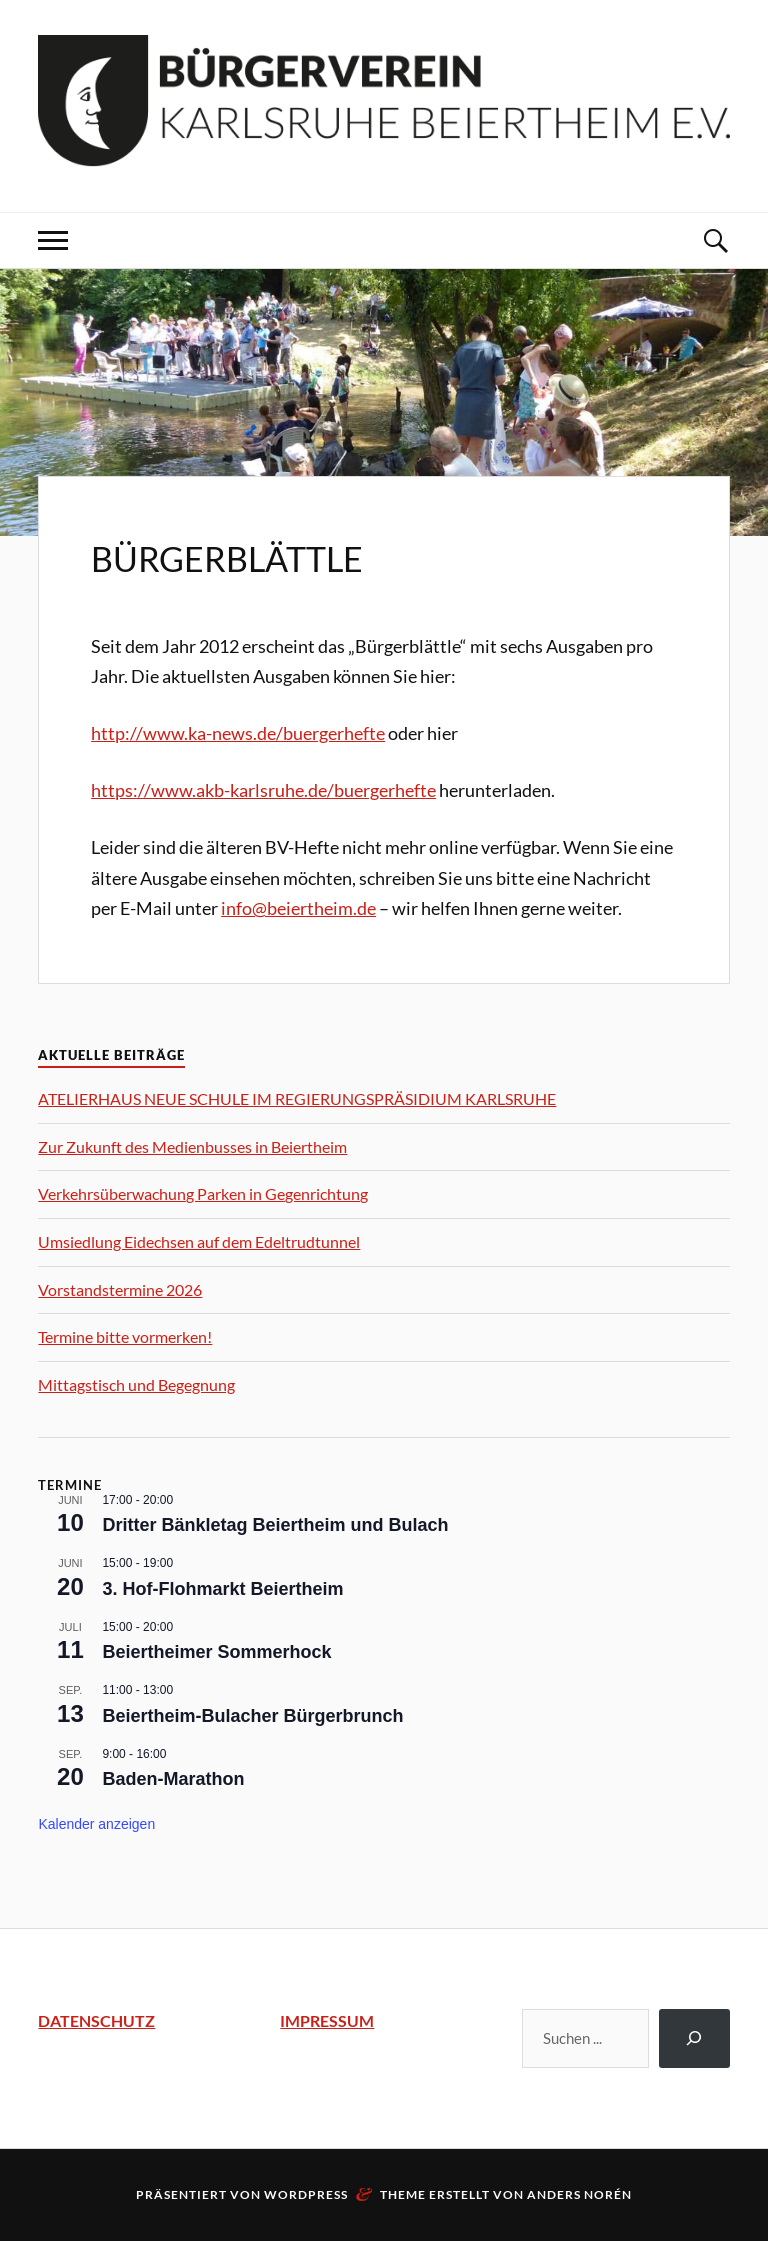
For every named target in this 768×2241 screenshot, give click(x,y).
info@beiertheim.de (298, 908)
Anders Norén (579, 2194)
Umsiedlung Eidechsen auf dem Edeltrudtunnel (199, 1241)
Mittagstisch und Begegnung (136, 1384)
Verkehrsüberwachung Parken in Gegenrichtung (203, 1193)
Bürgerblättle (227, 558)
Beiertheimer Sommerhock (216, 1652)
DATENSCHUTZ (96, 2020)
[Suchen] (694, 2038)
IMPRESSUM (327, 2020)
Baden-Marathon (173, 1779)
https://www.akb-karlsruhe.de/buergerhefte (263, 790)
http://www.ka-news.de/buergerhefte (238, 733)
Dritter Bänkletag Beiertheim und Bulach (275, 1525)
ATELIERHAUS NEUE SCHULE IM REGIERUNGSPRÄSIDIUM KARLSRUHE (297, 1098)
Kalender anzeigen (96, 1824)
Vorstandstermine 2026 (120, 1289)
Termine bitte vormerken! (125, 1336)
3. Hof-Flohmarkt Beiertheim (222, 1589)
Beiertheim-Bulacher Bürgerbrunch (252, 1716)
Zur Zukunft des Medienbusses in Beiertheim (192, 1146)
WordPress (306, 2194)
